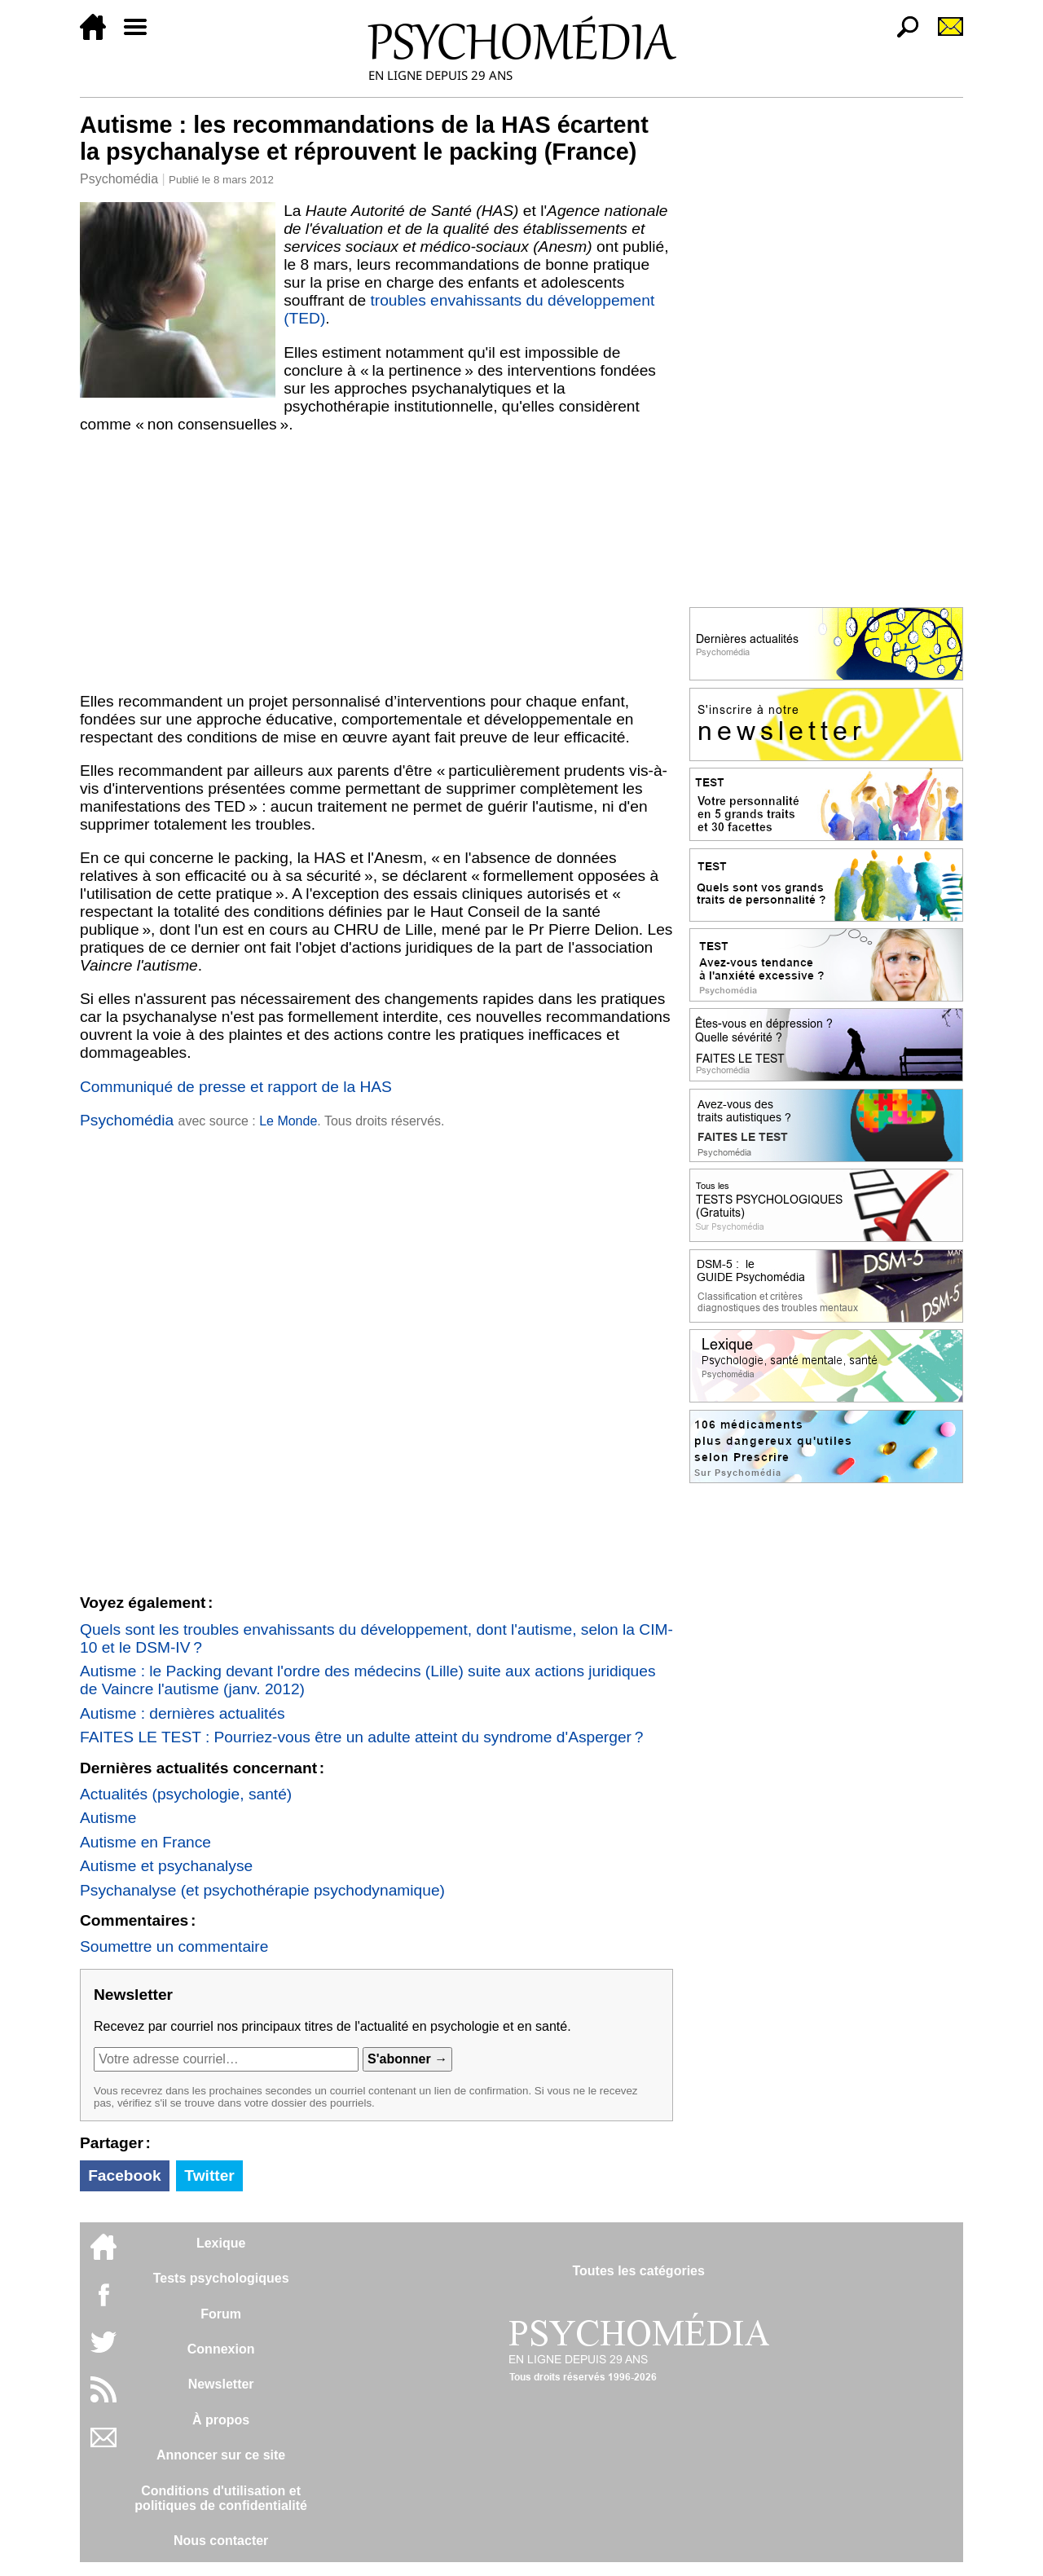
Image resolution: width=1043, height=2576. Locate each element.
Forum (220, 2314)
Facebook (124, 2175)
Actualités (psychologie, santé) (186, 1794)
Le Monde (288, 1121)
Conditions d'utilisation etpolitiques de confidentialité (220, 2498)
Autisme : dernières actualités (182, 1713)
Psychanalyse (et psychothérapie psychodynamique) (262, 1890)
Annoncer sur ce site (220, 2455)
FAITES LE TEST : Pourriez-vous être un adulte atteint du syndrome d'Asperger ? (362, 1737)
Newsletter (221, 2384)
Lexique (220, 2243)
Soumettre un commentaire (174, 1946)
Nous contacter (221, 2540)
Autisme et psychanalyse (166, 1865)
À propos (220, 2420)
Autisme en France (145, 1842)
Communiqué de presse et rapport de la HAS (236, 1086)
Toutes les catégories (638, 2271)
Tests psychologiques (221, 2278)
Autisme (108, 1817)
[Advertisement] (376, 563)
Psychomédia (119, 179)
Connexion (221, 2349)
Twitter (209, 2175)
